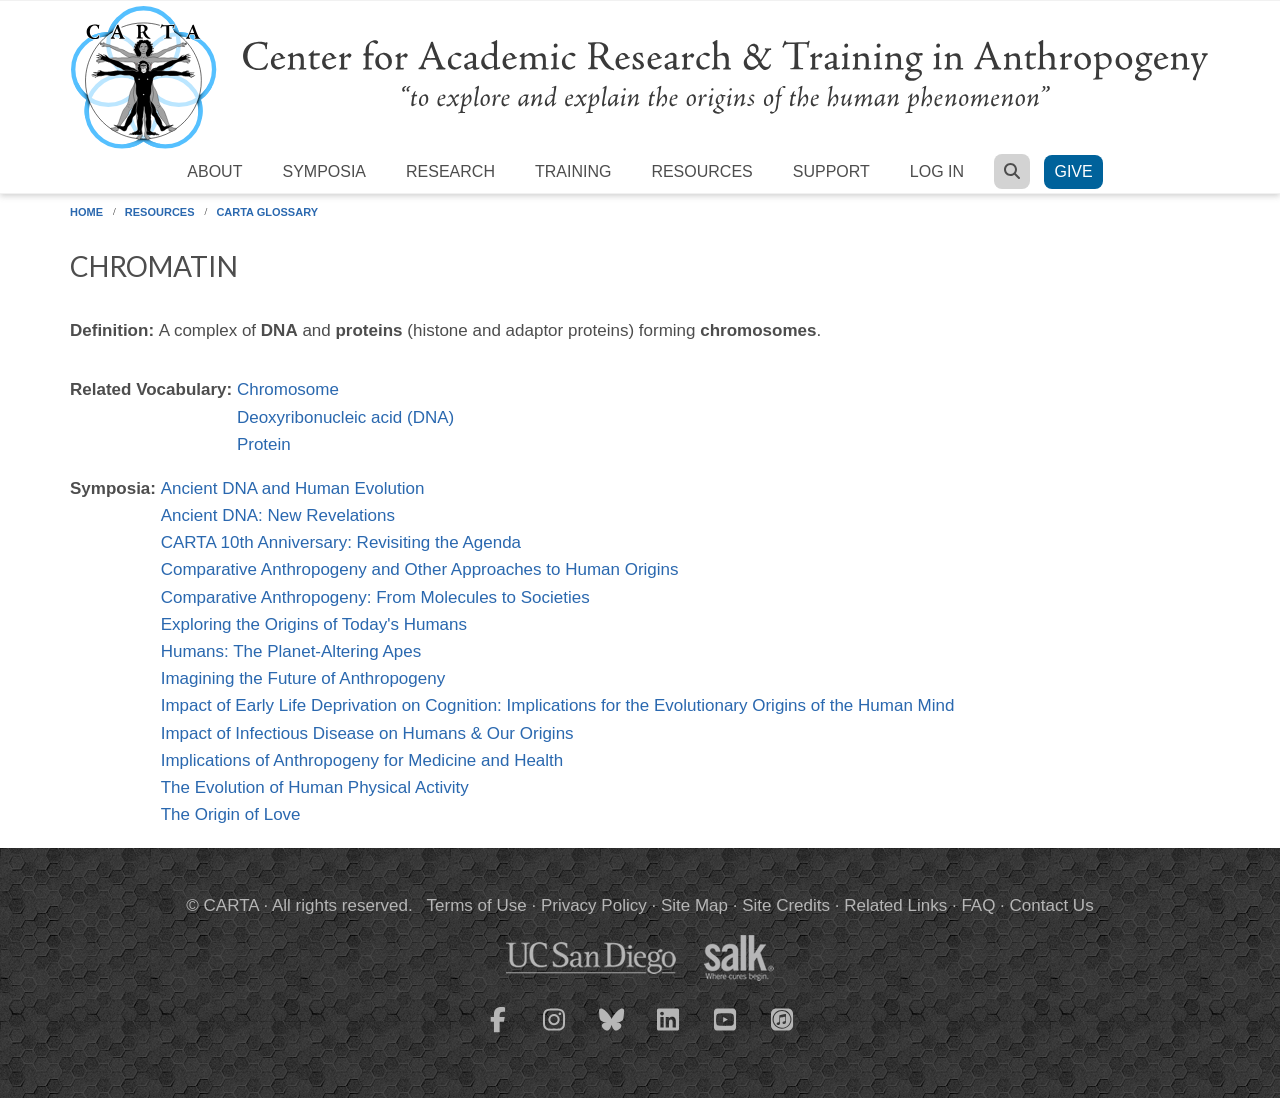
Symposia (324, 171)
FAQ (978, 905)
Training (573, 171)
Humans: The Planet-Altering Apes (291, 651)
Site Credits (786, 905)
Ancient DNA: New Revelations (278, 515)
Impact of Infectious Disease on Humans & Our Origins (367, 733)
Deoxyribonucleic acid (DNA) (345, 417)
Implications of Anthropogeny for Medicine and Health (362, 760)
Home (86, 212)
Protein (264, 444)
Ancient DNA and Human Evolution (293, 488)
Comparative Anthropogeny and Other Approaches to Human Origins (420, 569)
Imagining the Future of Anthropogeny (303, 678)
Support (831, 171)
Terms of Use (477, 905)
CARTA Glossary (267, 212)
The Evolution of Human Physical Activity (315, 787)
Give (1073, 171)
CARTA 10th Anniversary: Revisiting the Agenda (341, 542)
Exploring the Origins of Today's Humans (314, 624)
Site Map (694, 905)
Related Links (895, 905)
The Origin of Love (231, 814)
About (214, 171)
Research (450, 171)
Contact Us (1052, 905)
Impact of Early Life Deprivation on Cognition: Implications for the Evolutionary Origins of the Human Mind (558, 705)
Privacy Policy (594, 905)
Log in (937, 171)
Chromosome (288, 389)
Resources (701, 171)
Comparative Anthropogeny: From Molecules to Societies (375, 597)
